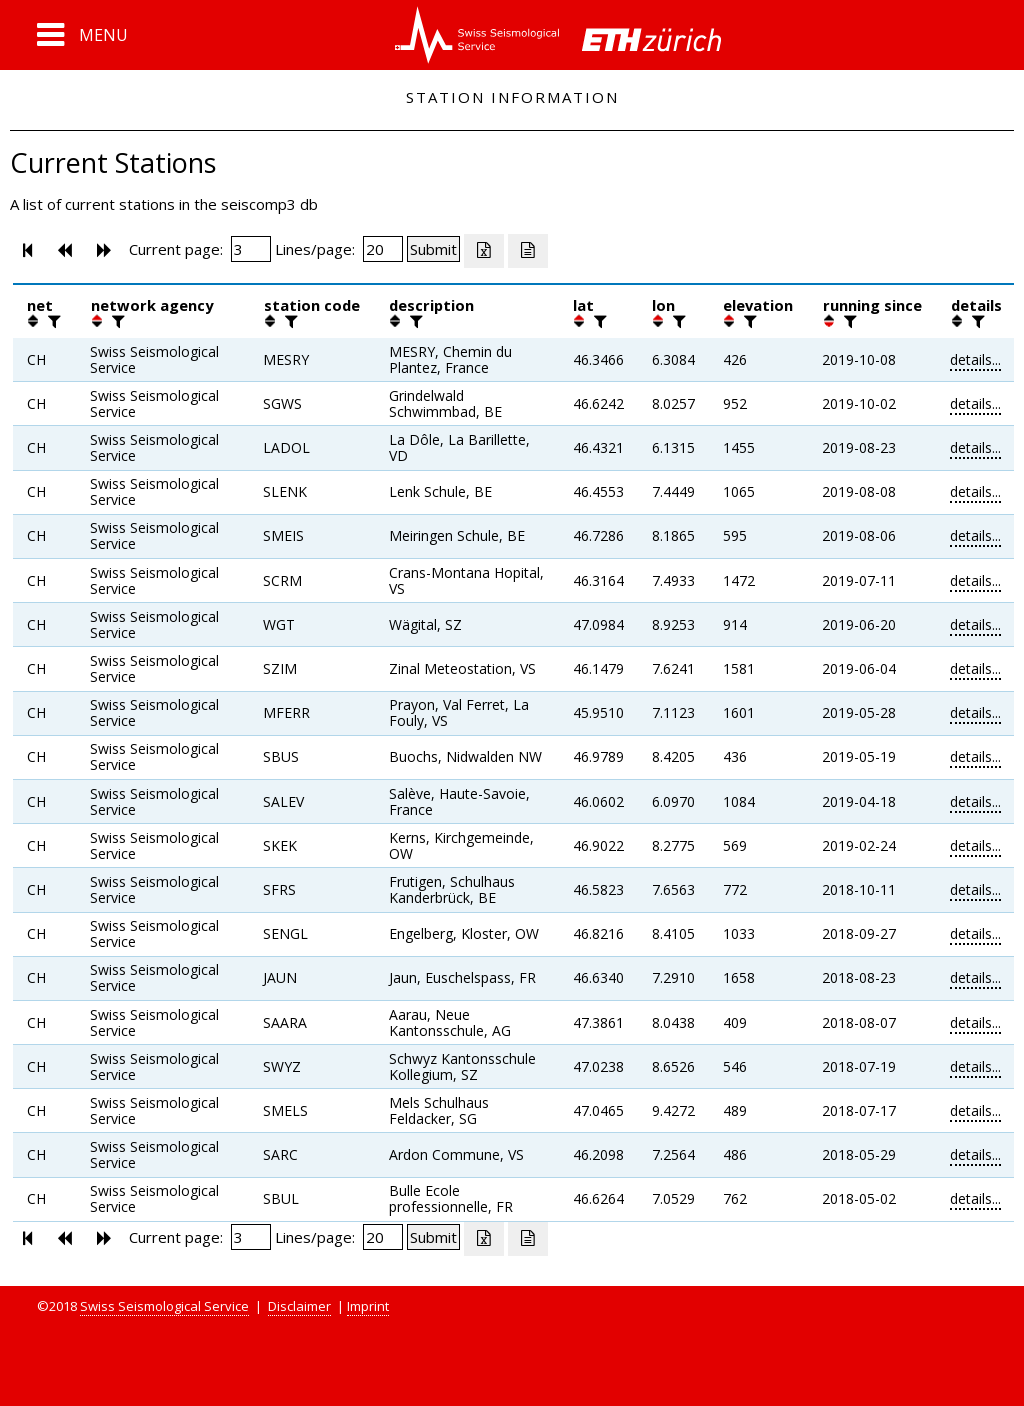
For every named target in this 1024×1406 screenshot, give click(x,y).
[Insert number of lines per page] (383, 249)
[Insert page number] (251, 249)
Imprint (368, 1306)
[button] (82, 35)
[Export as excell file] (484, 251)
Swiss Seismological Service (164, 1306)
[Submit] (433, 249)
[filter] (52, 321)
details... (975, 359)
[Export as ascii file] (528, 251)
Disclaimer (299, 1306)
